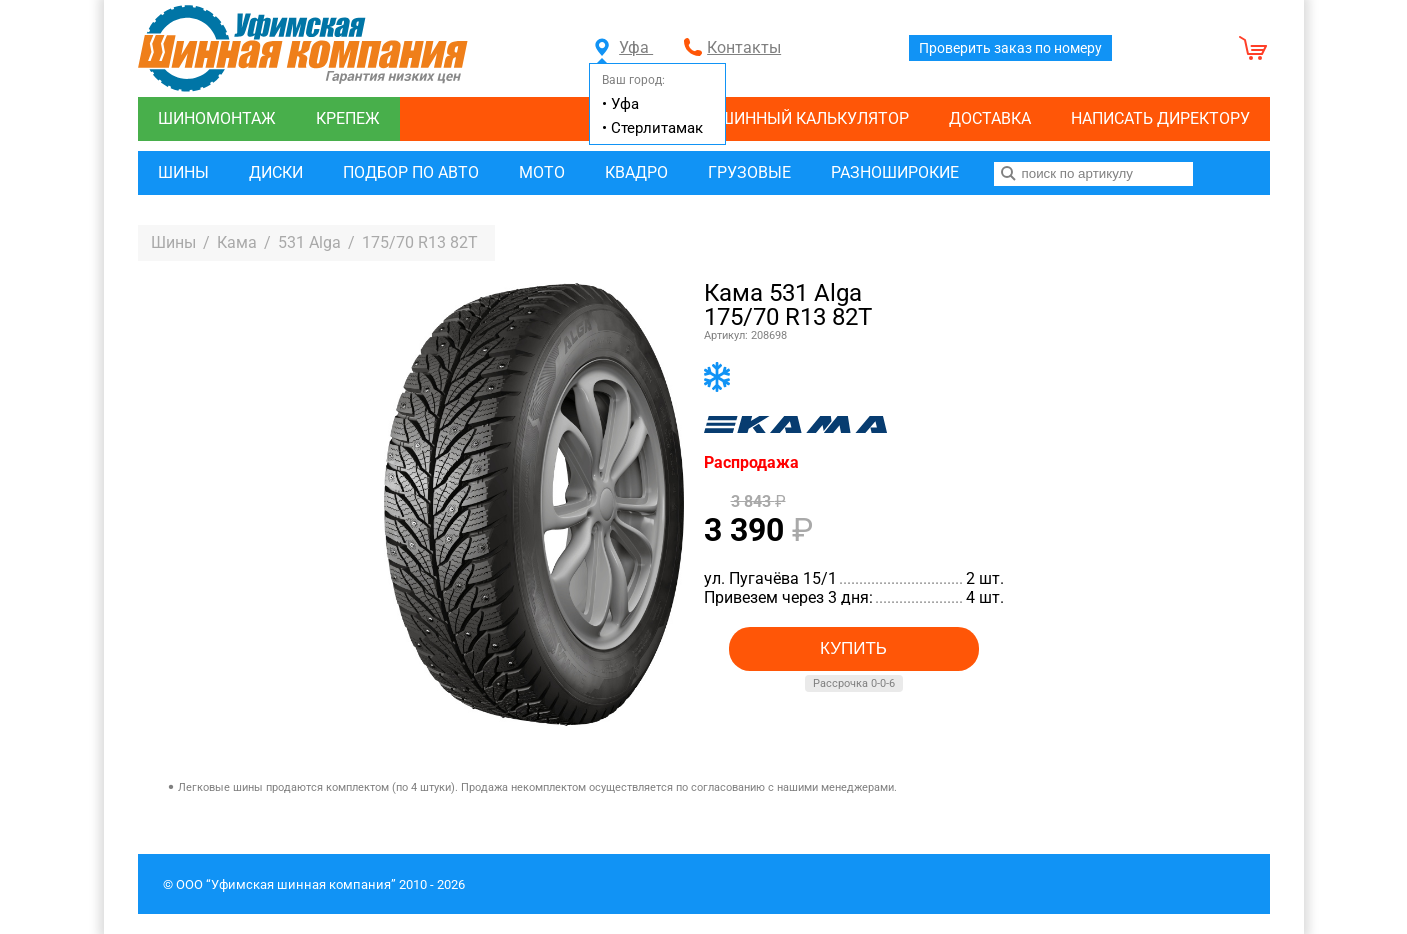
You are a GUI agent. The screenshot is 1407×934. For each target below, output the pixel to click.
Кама (237, 242)
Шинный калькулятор (814, 118)
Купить (853, 648)
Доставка (990, 118)
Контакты (744, 47)
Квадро (636, 172)
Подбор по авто (411, 172)
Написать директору (1160, 118)
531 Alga (309, 242)
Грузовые (749, 172)
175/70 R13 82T (420, 242)
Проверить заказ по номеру (1010, 48)
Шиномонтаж (217, 118)
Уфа (624, 47)
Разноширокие (895, 172)
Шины (183, 172)
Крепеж (348, 118)
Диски (276, 172)
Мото (542, 172)
